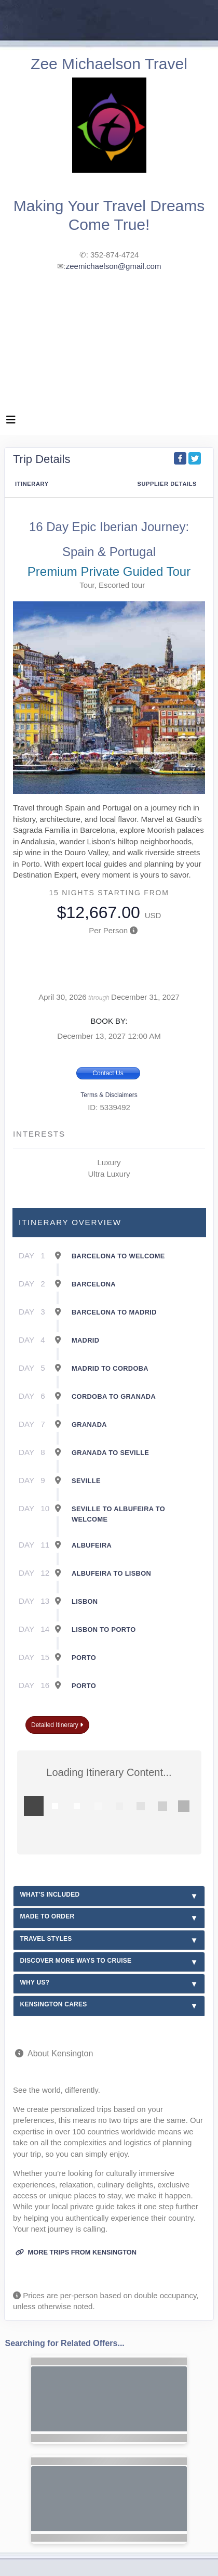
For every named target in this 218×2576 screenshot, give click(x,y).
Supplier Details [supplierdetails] (167, 484)
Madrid (85, 1340)
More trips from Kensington (76, 2252)
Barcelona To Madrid (114, 1312)
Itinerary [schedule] (32, 484)
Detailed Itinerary (57, 1725)
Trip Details (41, 459)
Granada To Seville (110, 1453)
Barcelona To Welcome (118, 1256)
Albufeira (92, 1545)
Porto (84, 1657)
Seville (86, 1481)
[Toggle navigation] (11, 422)
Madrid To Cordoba (110, 1368)
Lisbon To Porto (104, 1629)
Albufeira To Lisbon (111, 1573)
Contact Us (107, 1073)
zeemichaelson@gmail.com (113, 266)
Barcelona (94, 1284)
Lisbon (85, 1601)
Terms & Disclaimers (108, 1095)
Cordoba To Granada (114, 1396)
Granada (89, 1424)
